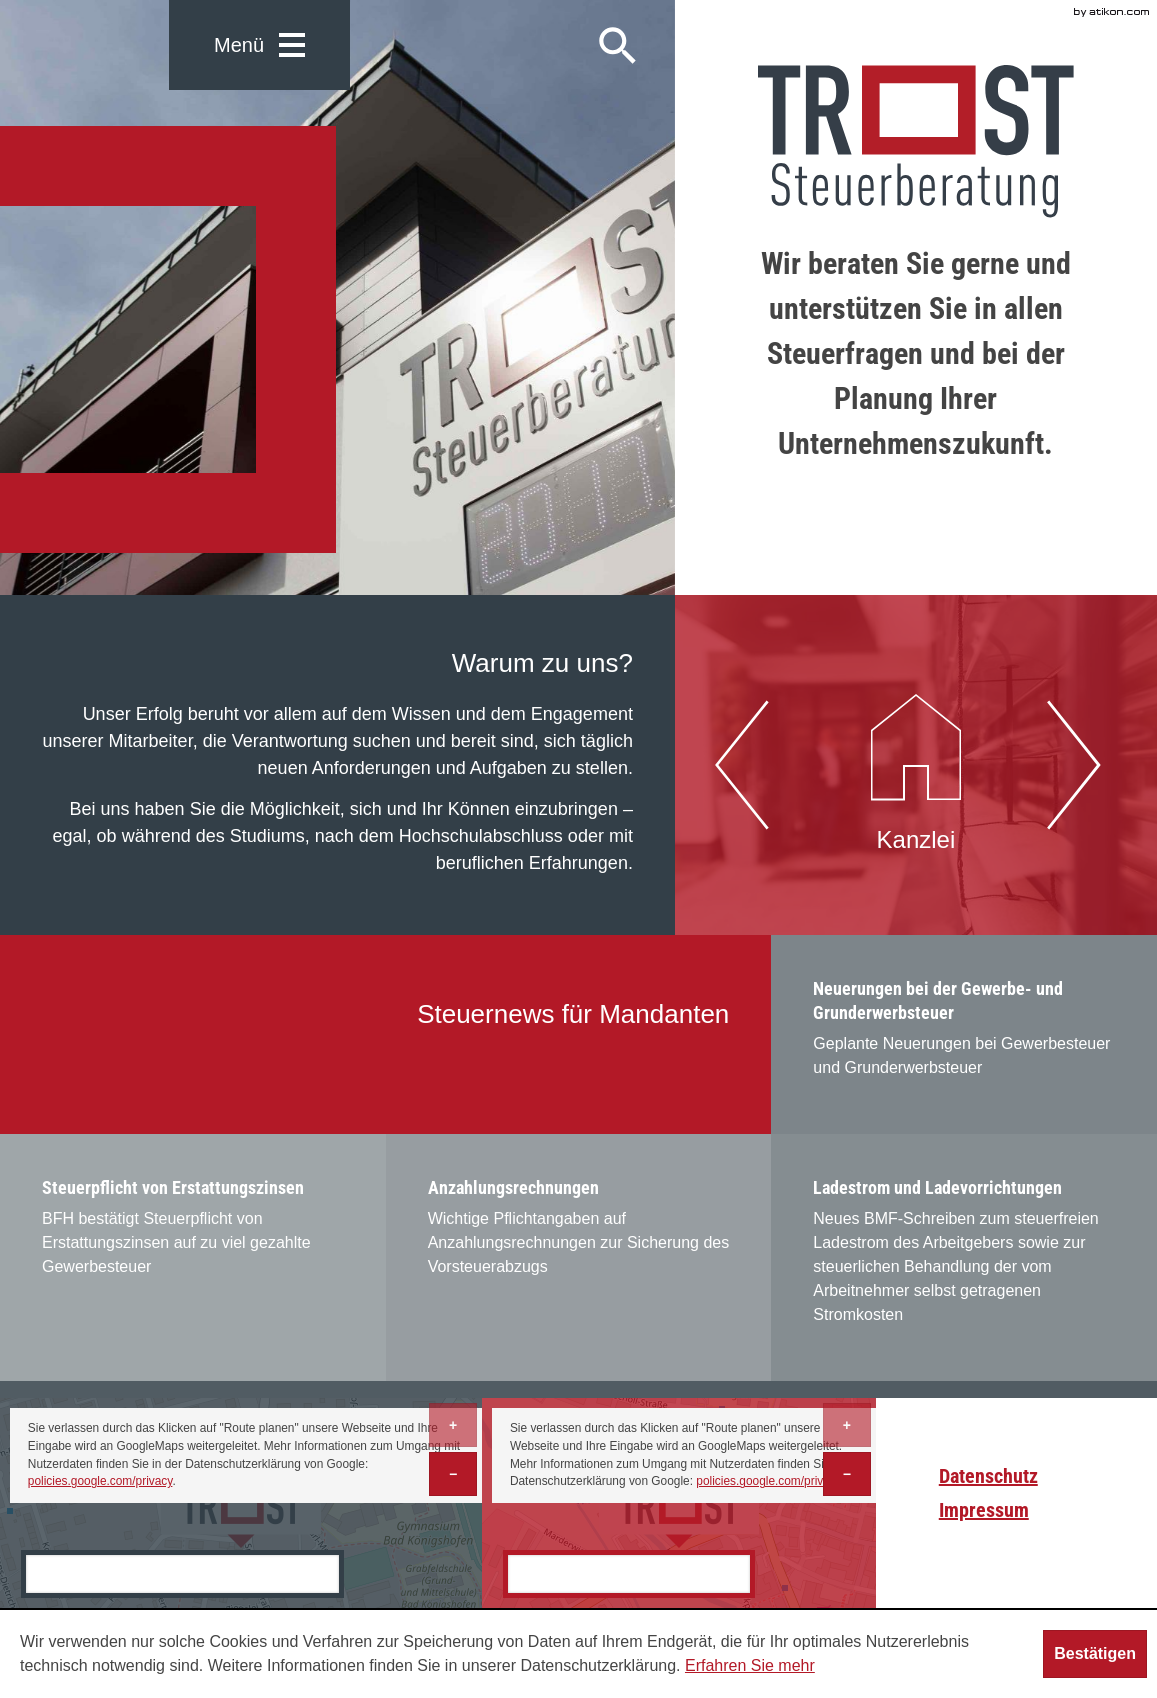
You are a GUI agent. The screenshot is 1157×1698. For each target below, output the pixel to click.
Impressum (984, 1510)
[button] (259, 45)
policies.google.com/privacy (100, 1481)
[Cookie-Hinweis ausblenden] (1095, 1654)
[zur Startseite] (916, 141)
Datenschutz (988, 1476)
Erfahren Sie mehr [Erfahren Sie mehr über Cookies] (750, 1665)
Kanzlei (916, 762)
